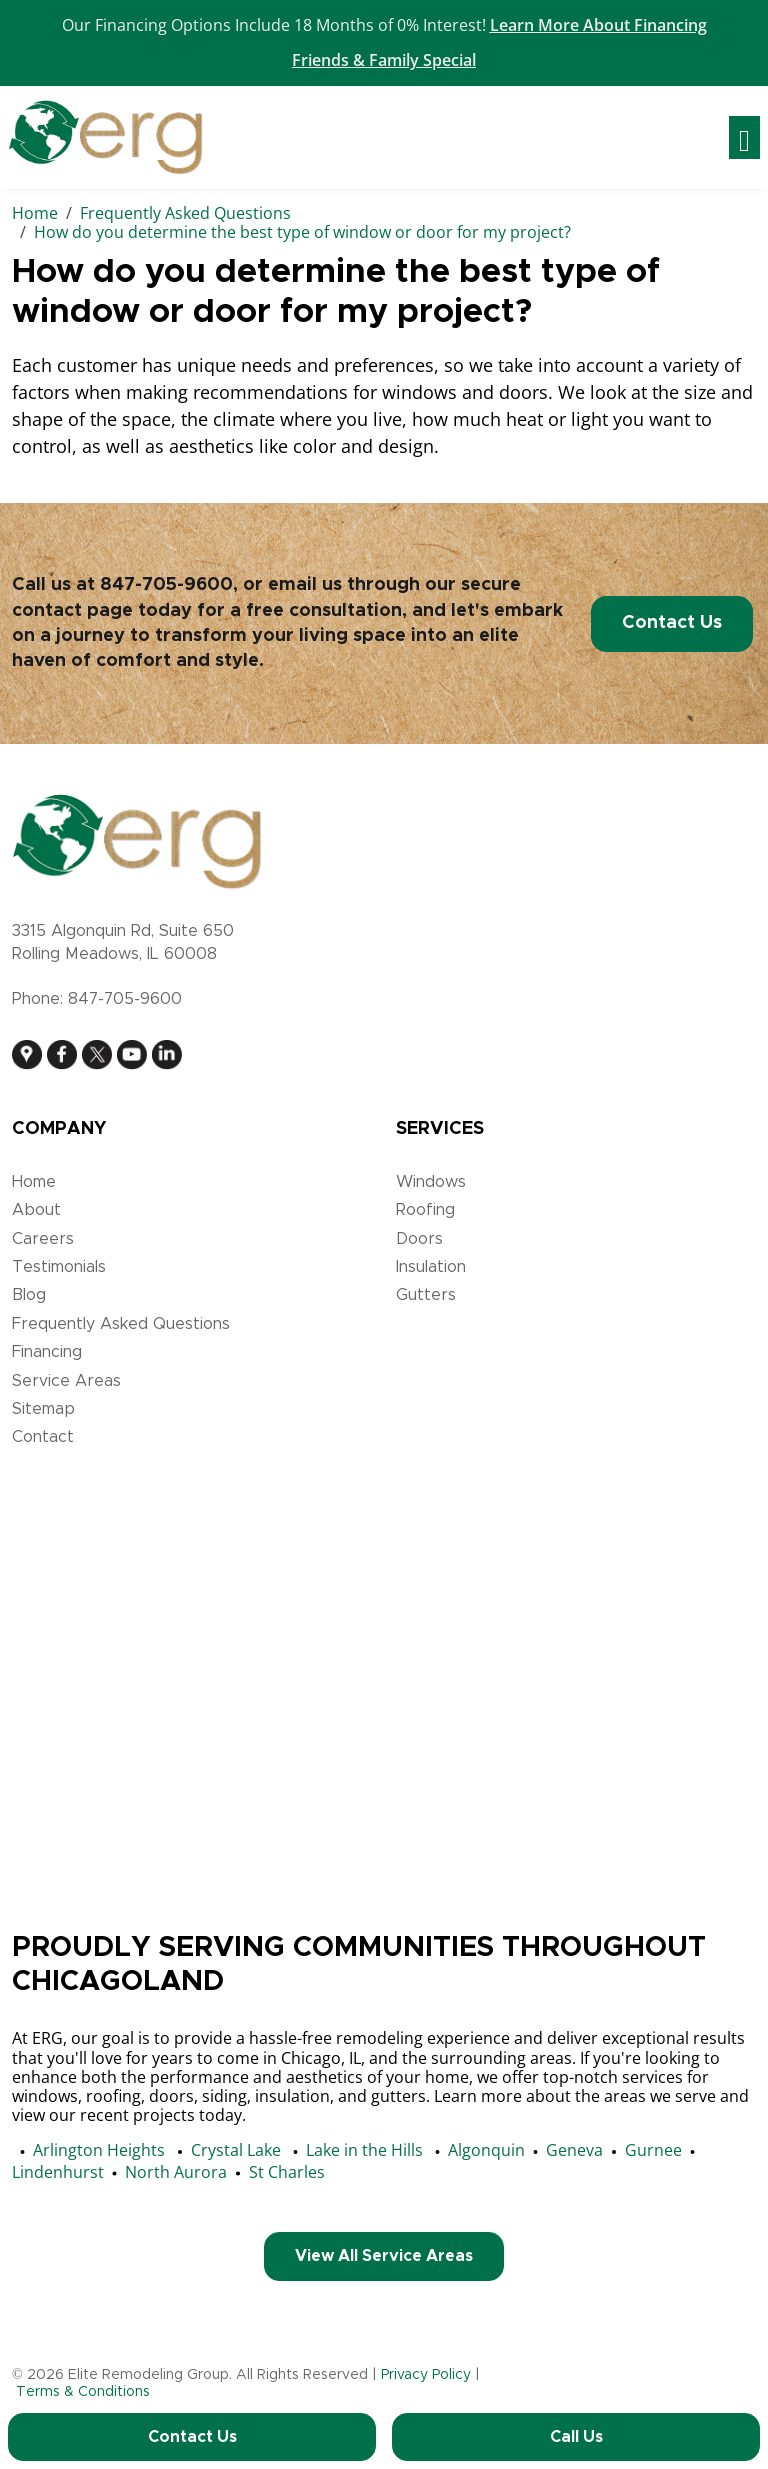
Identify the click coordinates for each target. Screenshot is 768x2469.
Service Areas (66, 1381)
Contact (43, 1437)
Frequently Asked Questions (121, 1324)
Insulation (431, 1267)
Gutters (426, 1295)
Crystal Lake (236, 2150)
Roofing (425, 1210)
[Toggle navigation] (744, 138)
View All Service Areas (384, 2256)
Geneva (574, 2150)
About (36, 1210)
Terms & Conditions (83, 2392)
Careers (43, 1239)
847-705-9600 (166, 585)
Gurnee (653, 2150)
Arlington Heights (99, 2150)
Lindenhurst (58, 2172)
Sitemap (43, 1409)
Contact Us (672, 623)
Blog (29, 1295)
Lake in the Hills (364, 2150)
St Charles (287, 2172)
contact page (72, 611)
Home (34, 1182)
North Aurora (176, 2172)
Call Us (576, 2437)
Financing (47, 1352)
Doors (419, 1239)
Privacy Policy (426, 2375)
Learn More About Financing (598, 25)
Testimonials (59, 1267)
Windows (431, 1182)
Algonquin (486, 2150)
